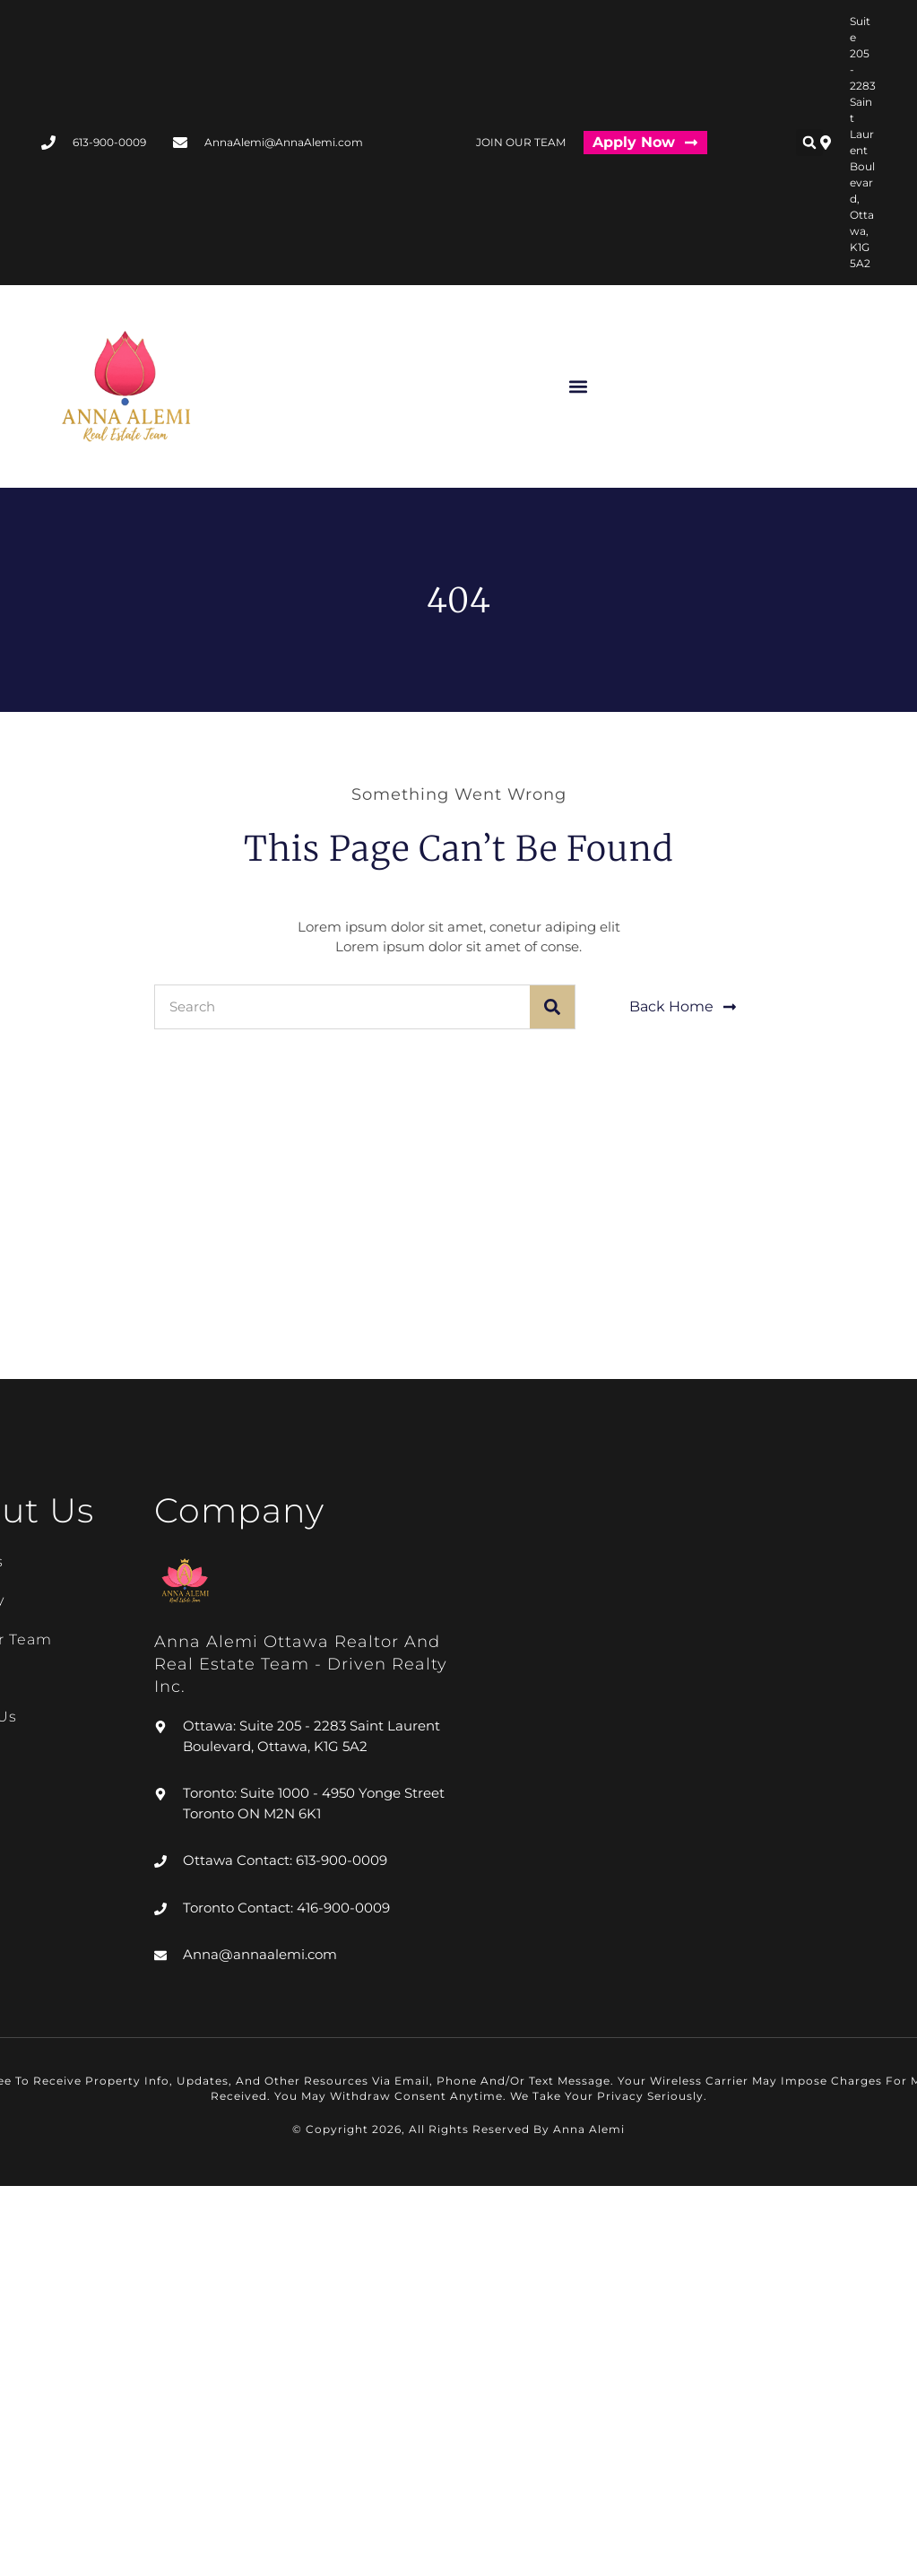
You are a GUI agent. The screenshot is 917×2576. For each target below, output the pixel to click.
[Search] (552, 1006)
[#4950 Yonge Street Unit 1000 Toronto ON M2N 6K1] (688, 1244)
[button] (809, 142)
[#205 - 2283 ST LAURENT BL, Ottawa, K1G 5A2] (229, 1244)
